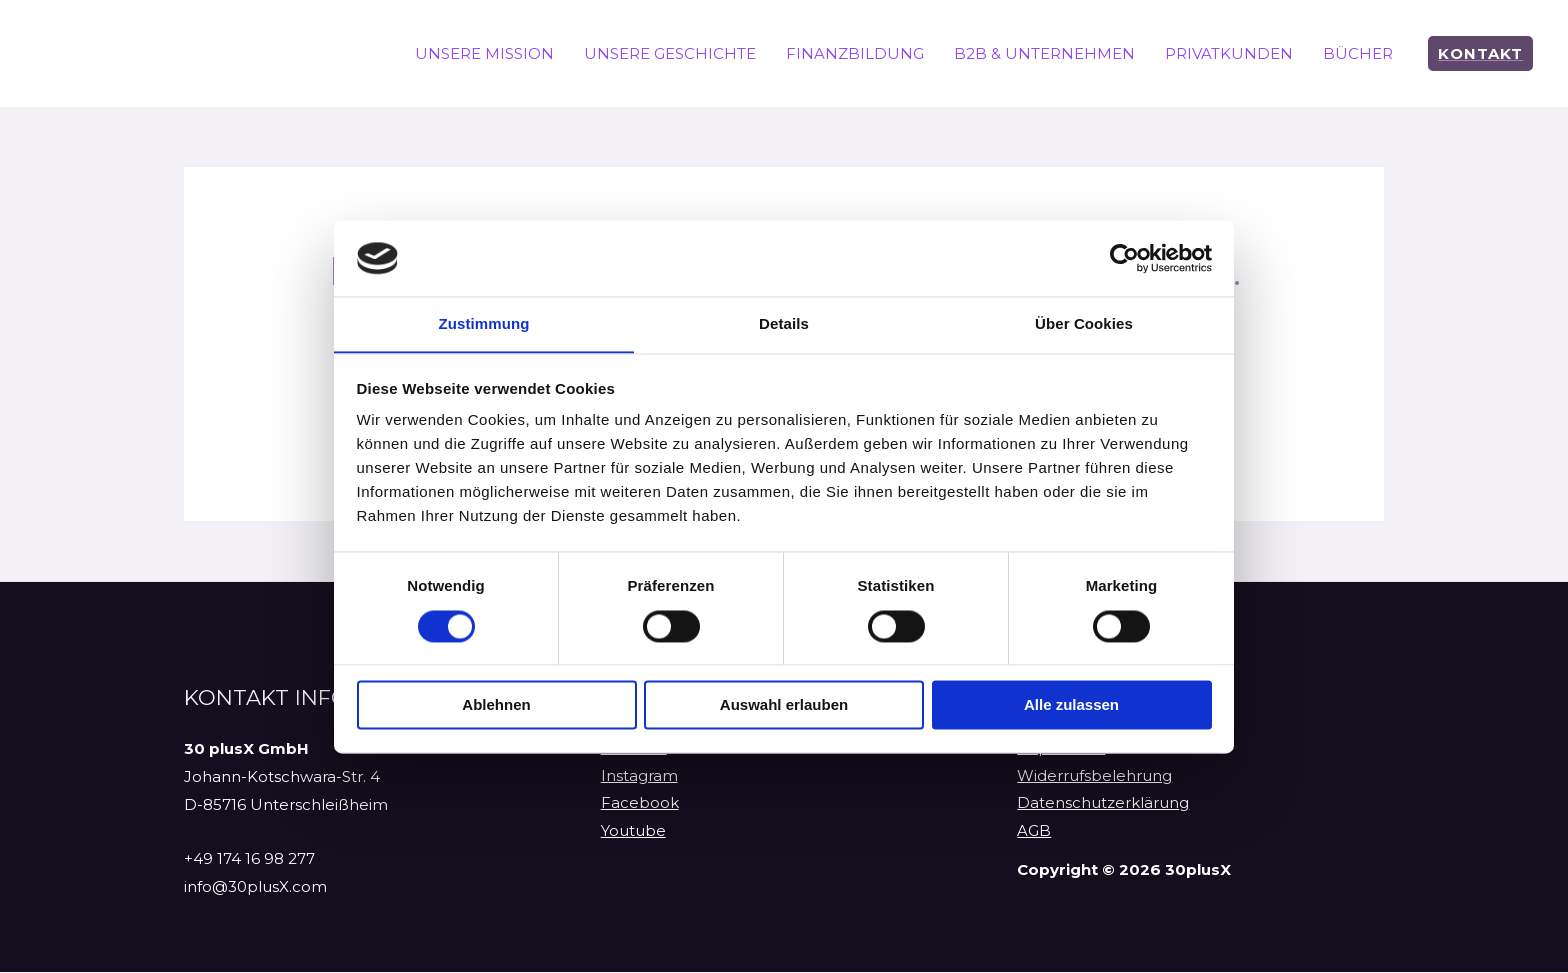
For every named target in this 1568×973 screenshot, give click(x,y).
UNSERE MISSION (484, 53)
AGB (1034, 833)
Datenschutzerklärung (1103, 805)
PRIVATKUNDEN (1229, 53)
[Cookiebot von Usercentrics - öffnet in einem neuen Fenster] (1124, 258)
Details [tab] (784, 323)
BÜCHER (1358, 53)
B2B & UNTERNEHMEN (1044, 53)
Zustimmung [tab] (484, 323)
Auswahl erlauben (784, 705)
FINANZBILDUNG (855, 53)
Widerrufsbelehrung (1094, 777)
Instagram (639, 777)
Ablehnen (496, 705)
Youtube (633, 833)
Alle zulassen (1071, 705)
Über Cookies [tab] (1084, 323)
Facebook (640, 805)
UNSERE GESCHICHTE (670, 53)
